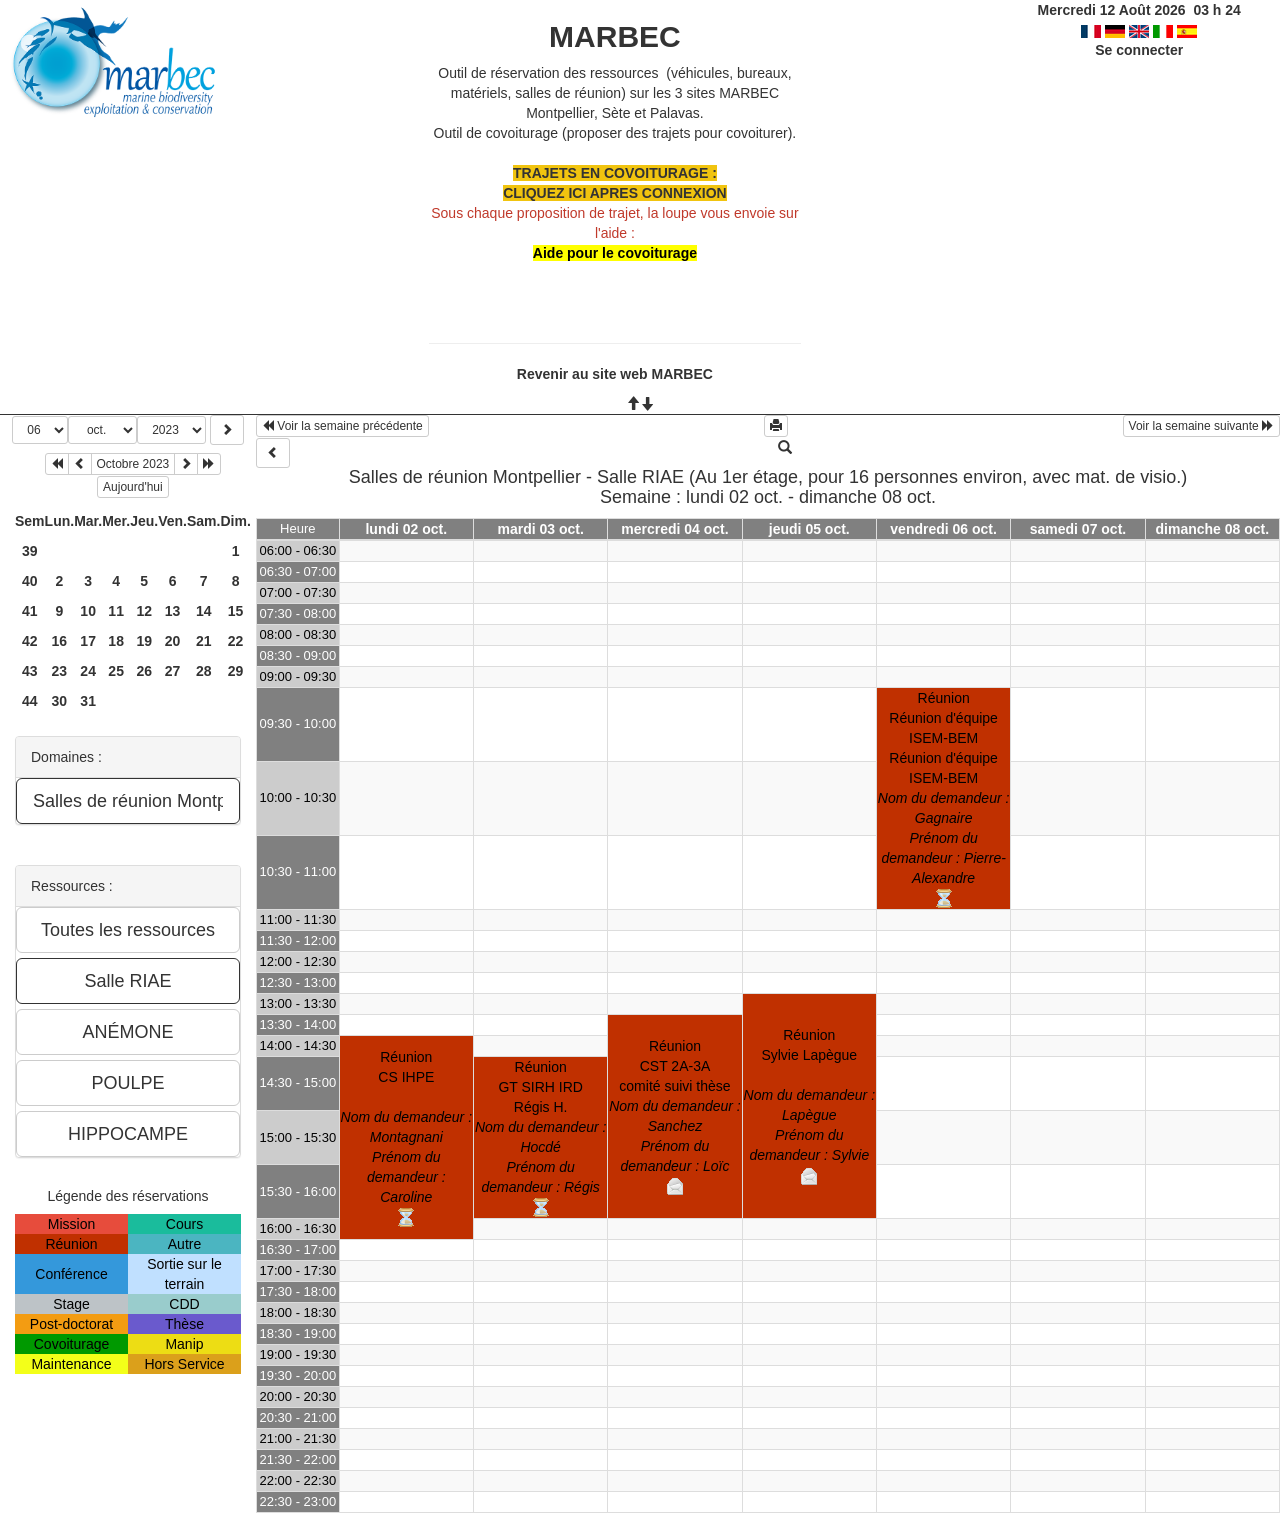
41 (30, 611)
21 (204, 641)
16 (60, 641)
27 (173, 671)
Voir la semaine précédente (342, 426)
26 (144, 671)
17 (88, 641)
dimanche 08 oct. (1213, 529)
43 (30, 671)
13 (173, 611)
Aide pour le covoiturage (615, 253)
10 (88, 611)
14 (204, 611)
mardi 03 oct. (540, 529)
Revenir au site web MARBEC (615, 374)
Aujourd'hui (133, 487)
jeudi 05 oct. (809, 529)
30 (60, 701)
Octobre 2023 (133, 464)
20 (173, 641)
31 (88, 701)
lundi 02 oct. (406, 529)
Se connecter (1139, 50)
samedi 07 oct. (1078, 529)
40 (30, 581)
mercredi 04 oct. (674, 529)
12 (144, 611)
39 (30, 551)
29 (236, 671)
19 (144, 641)
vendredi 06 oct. (943, 529)
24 (88, 671)
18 (116, 641)
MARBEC (615, 36)
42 (30, 641)
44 (30, 701)
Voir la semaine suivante (1201, 426)
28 (204, 671)
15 (236, 611)
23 (60, 671)
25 (116, 671)
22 (236, 641)
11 (116, 611)
